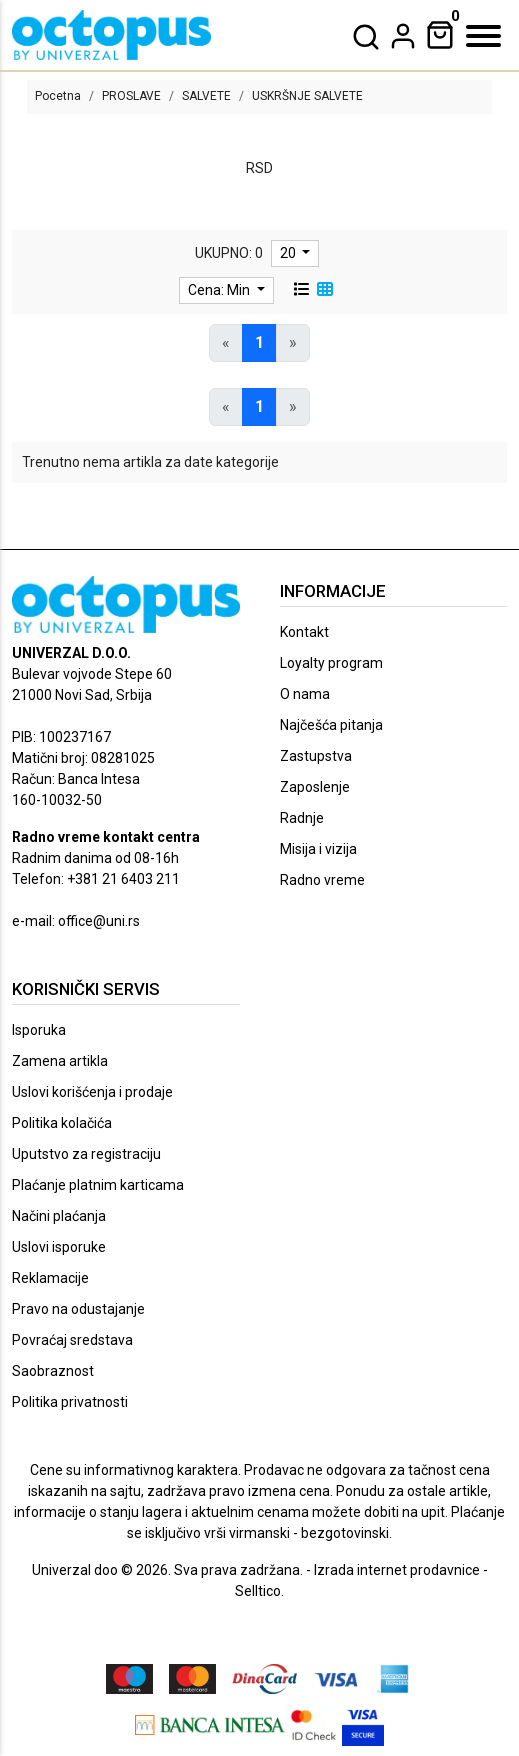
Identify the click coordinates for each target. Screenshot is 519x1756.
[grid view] (325, 290)
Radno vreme (322, 880)
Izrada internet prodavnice (397, 1570)
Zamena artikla (60, 1061)
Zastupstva (316, 756)
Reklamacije (50, 1278)
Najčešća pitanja (331, 725)
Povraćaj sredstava (72, 1340)
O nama (305, 694)
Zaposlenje (315, 787)
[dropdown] (403, 36)
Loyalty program (331, 663)
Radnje (302, 818)
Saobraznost (53, 1371)
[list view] (302, 290)
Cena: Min (220, 290)
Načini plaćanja (59, 1216)
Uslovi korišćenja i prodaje (92, 1092)
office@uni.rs (99, 921)
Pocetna (58, 96)
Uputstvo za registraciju (86, 1154)
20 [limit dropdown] (289, 253)
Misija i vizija (318, 849)
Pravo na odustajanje (78, 1309)
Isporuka (39, 1030)
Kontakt (304, 632)
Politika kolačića (62, 1123)
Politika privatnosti (70, 1402)
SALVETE (206, 96)
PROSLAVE (131, 96)
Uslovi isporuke (59, 1247)
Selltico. (259, 1591)
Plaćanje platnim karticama (98, 1185)
